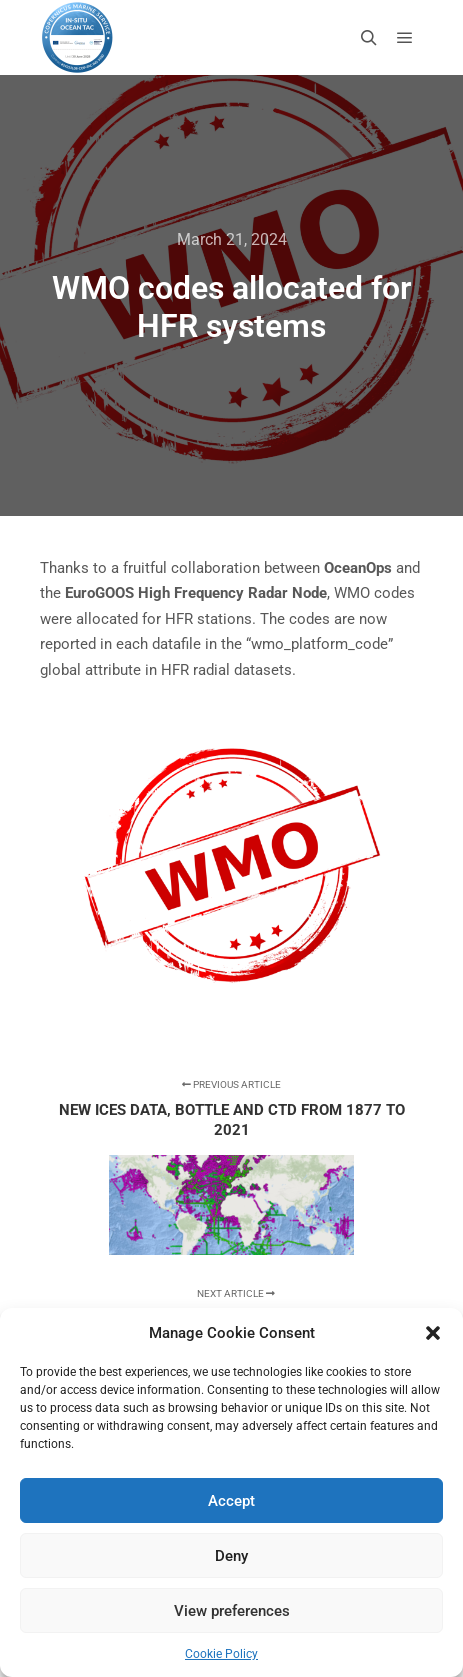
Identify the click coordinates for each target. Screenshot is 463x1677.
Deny (231, 1556)
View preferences (232, 1611)
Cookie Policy (221, 1654)
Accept (231, 1501)
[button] (433, 1333)
